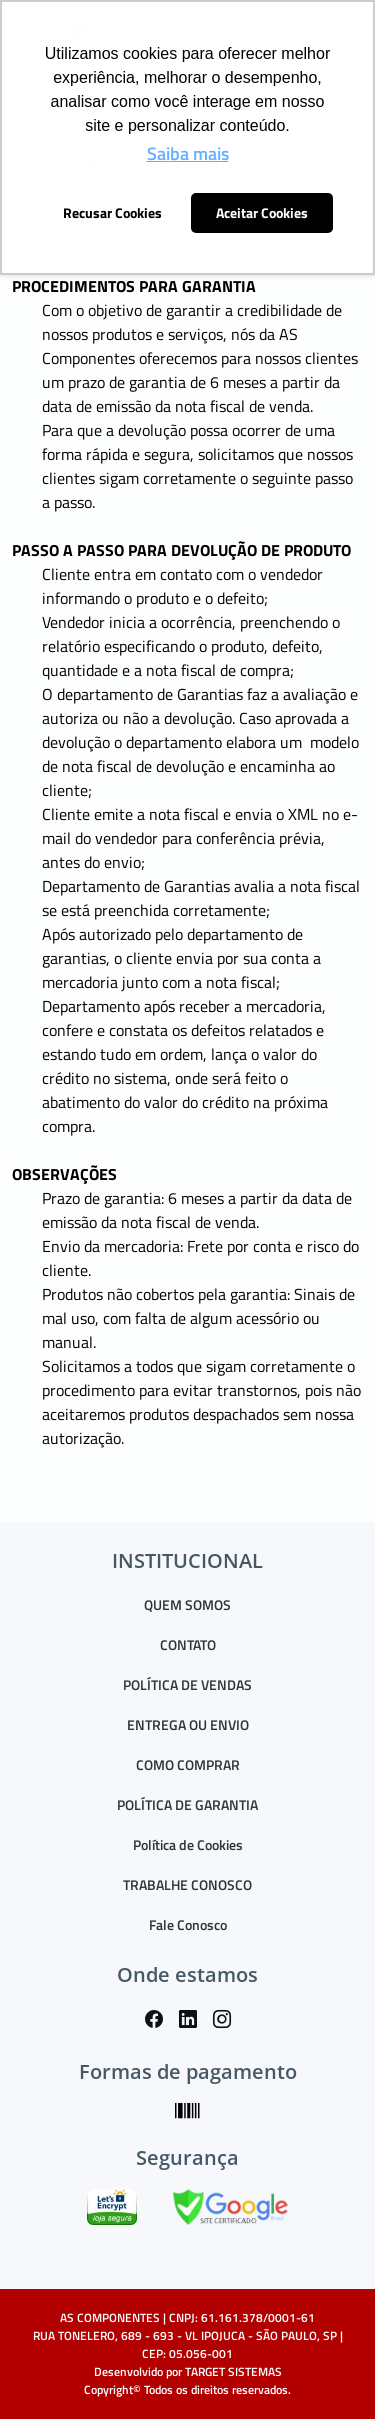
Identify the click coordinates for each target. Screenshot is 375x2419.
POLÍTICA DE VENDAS (187, 1684)
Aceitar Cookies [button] (262, 213)
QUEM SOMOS (187, 1604)
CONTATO (188, 1644)
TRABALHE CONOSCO (187, 1884)
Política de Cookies (188, 1844)
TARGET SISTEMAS (233, 2371)
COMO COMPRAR (188, 1764)
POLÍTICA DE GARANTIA (187, 1804)
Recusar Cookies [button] (112, 213)
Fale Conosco (188, 1924)
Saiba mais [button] (188, 153)
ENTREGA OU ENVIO (188, 1724)
